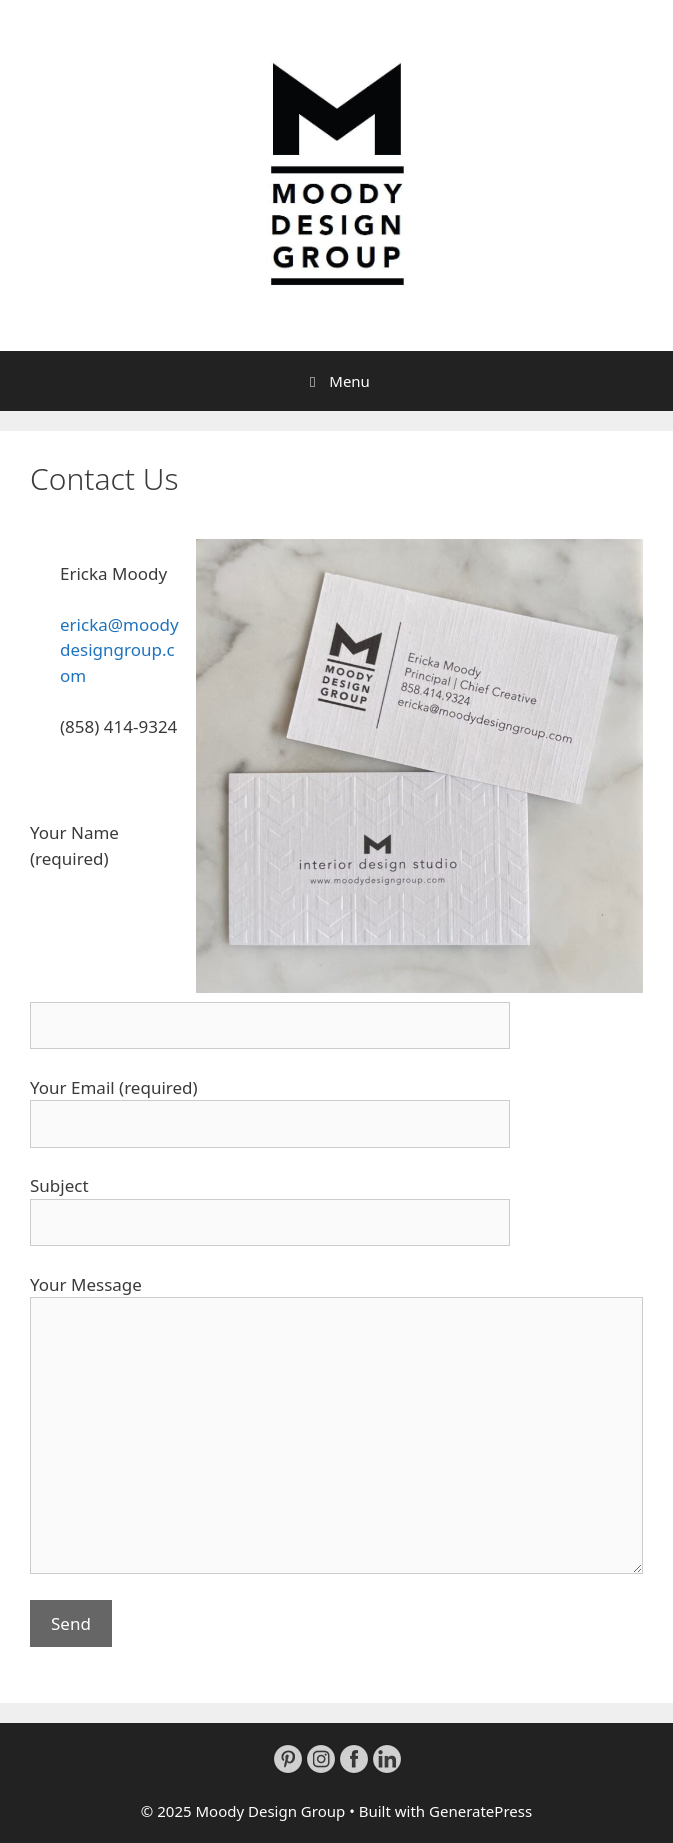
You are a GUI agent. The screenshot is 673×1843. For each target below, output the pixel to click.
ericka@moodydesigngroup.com (119, 650)
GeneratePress (480, 1811)
